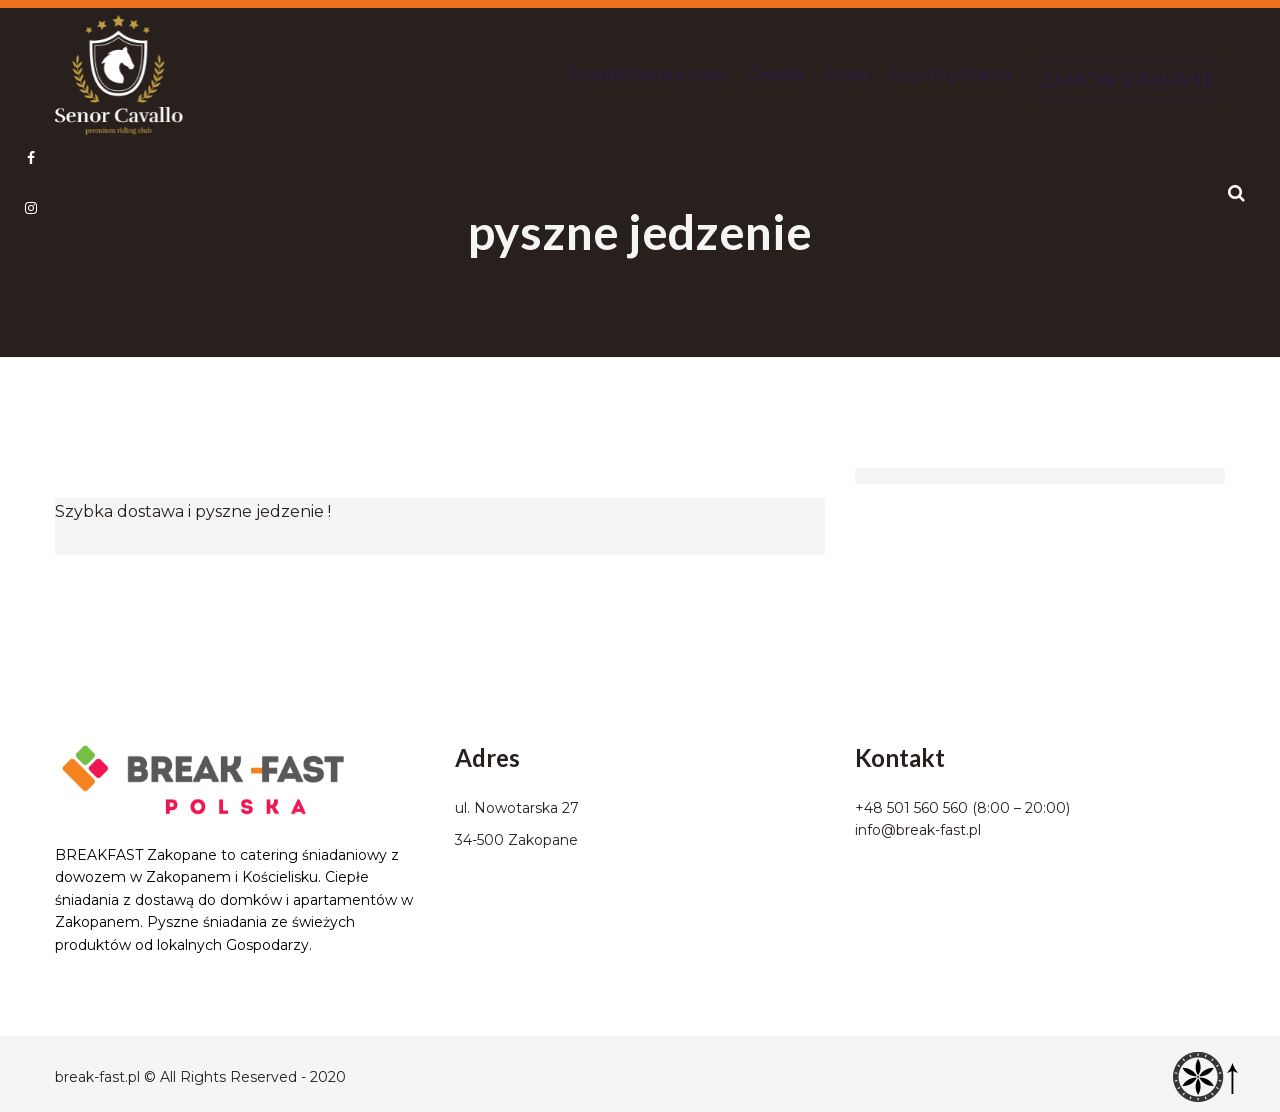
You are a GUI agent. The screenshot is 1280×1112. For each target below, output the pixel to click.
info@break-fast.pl (918, 830)
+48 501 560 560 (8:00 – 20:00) (962, 808)
